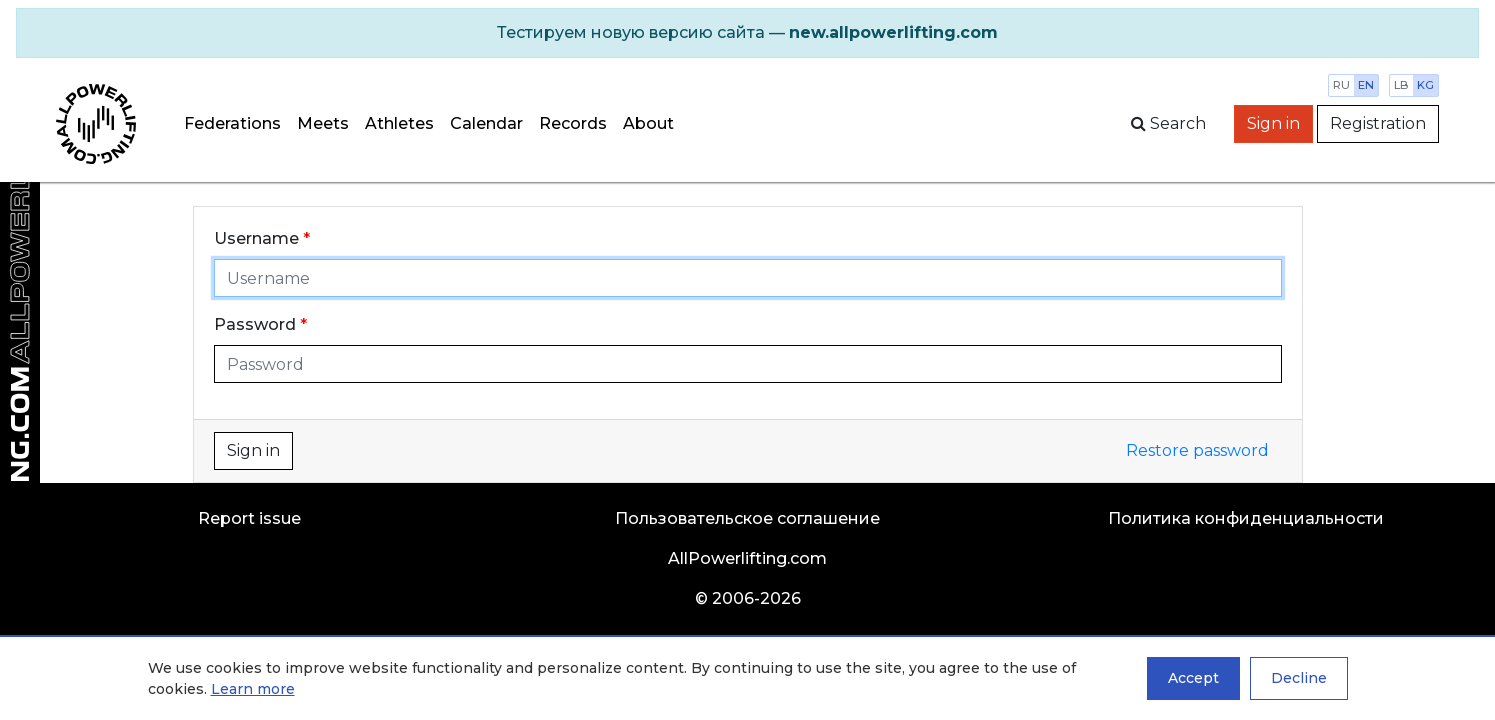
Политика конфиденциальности (1246, 518)
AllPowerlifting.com (747, 558)
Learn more (253, 689)
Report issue (249, 518)
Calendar (486, 123)
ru (1341, 85)
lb (1401, 85)
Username (256, 238)
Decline (1299, 678)
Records (573, 123)
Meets (323, 123)
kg (1425, 85)
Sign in (1273, 123)
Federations (232, 123)
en (1366, 85)
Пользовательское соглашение (747, 518)
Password (255, 324)
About (648, 123)
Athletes (399, 123)
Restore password (1197, 450)
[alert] (747, 33)
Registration (1378, 123)
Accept (1193, 678)
